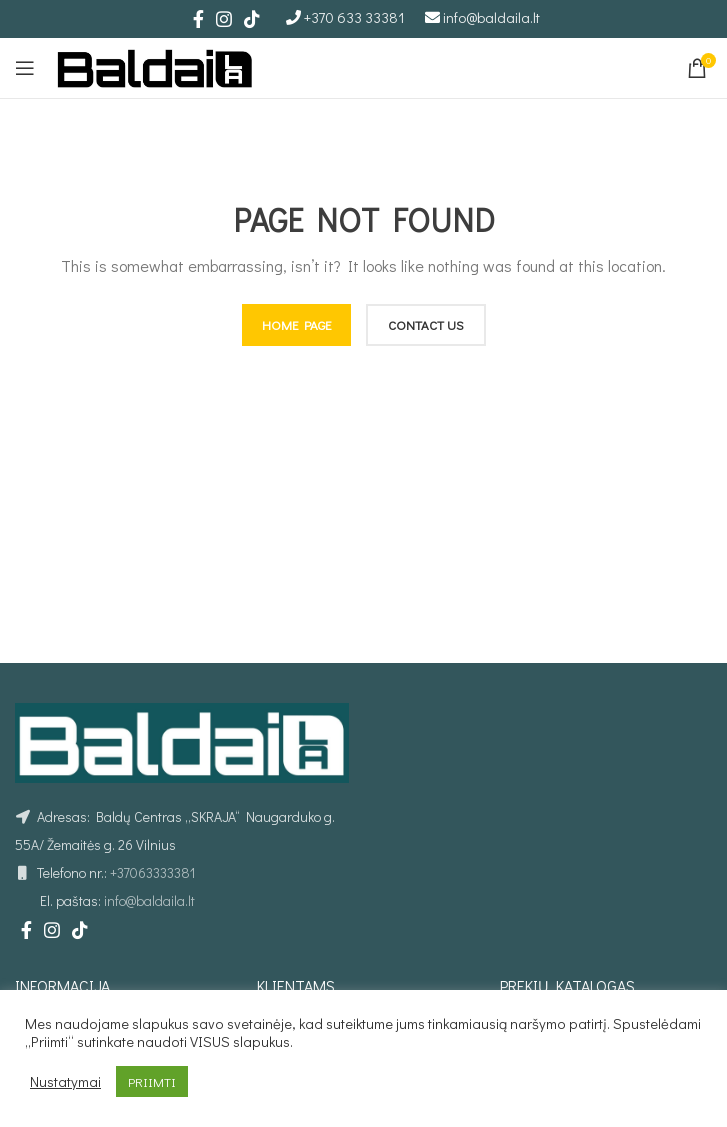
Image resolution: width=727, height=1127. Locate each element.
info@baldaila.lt (491, 17)
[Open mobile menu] (25, 68)
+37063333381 (152, 872)
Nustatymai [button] (65, 1082)
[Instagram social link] (224, 19)
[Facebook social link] (198, 19)
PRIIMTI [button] (152, 1081)
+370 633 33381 (354, 17)
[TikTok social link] (252, 19)
